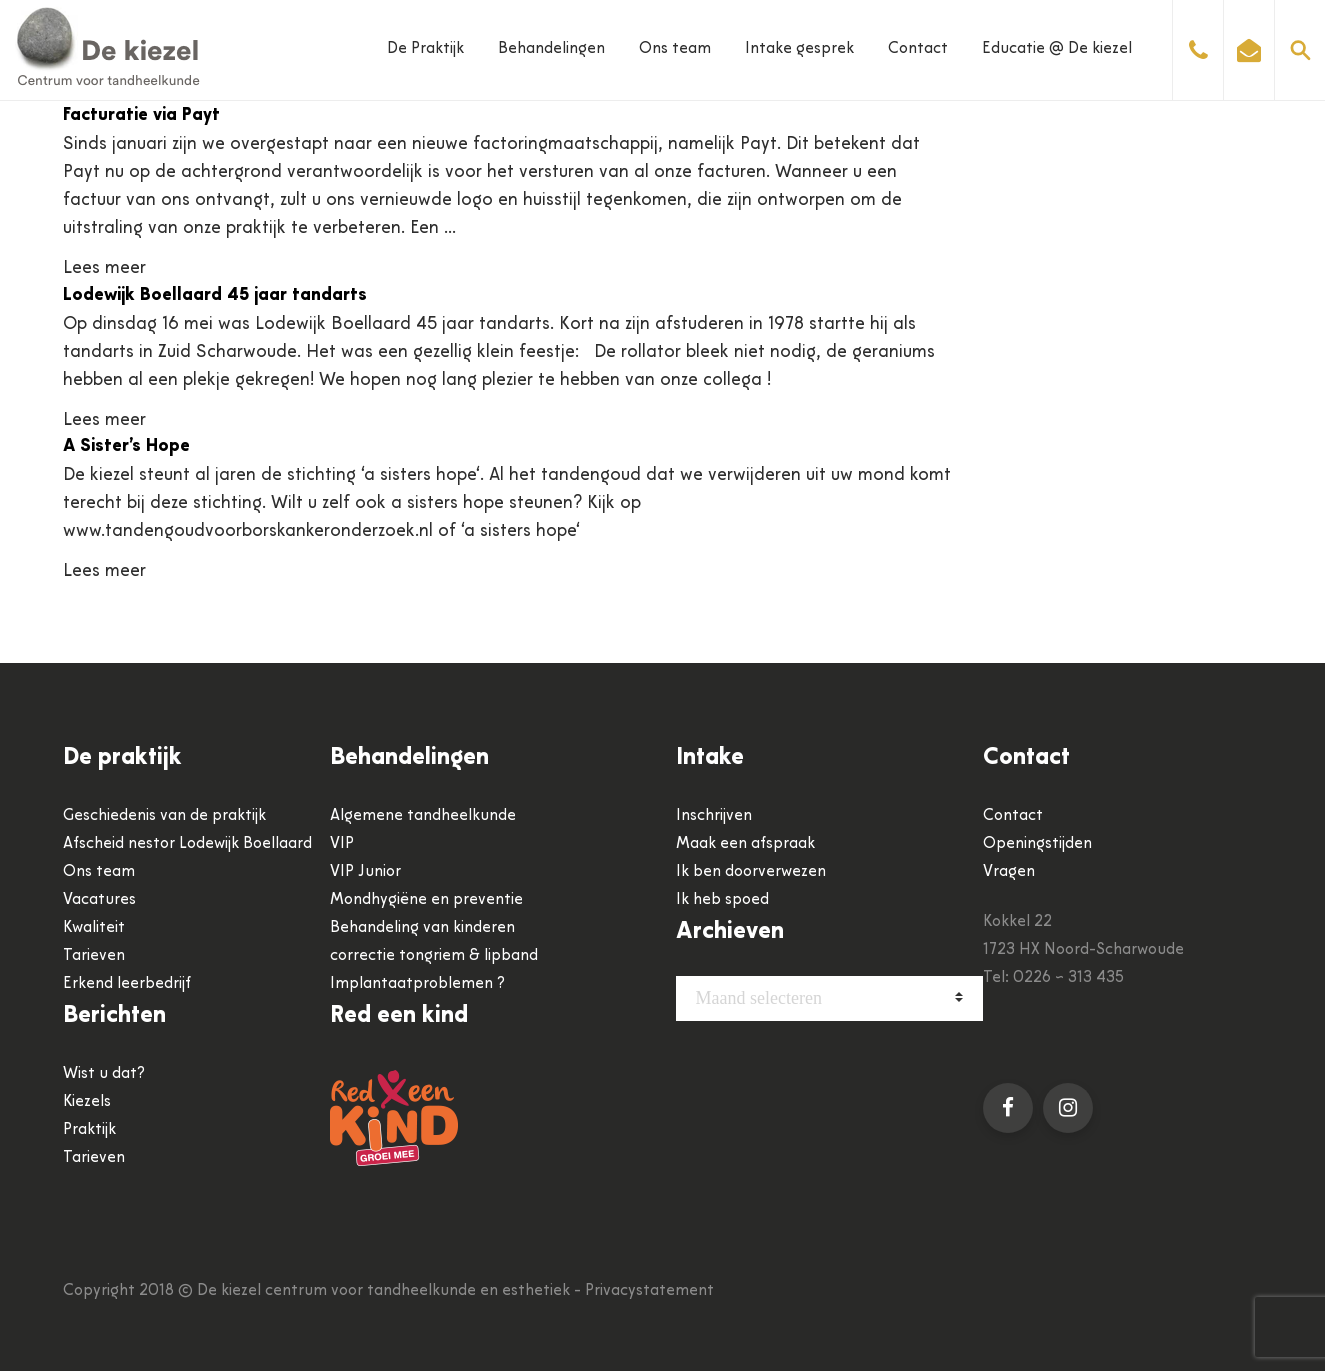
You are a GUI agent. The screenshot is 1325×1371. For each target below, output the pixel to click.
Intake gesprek (799, 49)
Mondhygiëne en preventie (426, 900)
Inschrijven (714, 816)
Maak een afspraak (745, 844)
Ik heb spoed (722, 900)
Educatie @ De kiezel (1057, 49)
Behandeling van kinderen (422, 928)
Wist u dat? (104, 1074)
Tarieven (94, 956)
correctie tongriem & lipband (434, 956)
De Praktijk (425, 49)
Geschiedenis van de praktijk (164, 816)
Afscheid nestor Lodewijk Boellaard (187, 844)
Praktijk (89, 1130)
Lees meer (104, 268)
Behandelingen (551, 49)
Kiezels (87, 1102)
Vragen (1009, 872)
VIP (342, 844)
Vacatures (99, 900)
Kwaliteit (94, 928)
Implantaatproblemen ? (417, 984)
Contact (918, 49)
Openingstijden (1037, 844)
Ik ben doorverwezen (751, 872)
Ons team (675, 49)
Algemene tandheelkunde (423, 816)
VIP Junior (365, 872)
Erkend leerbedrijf (127, 984)
